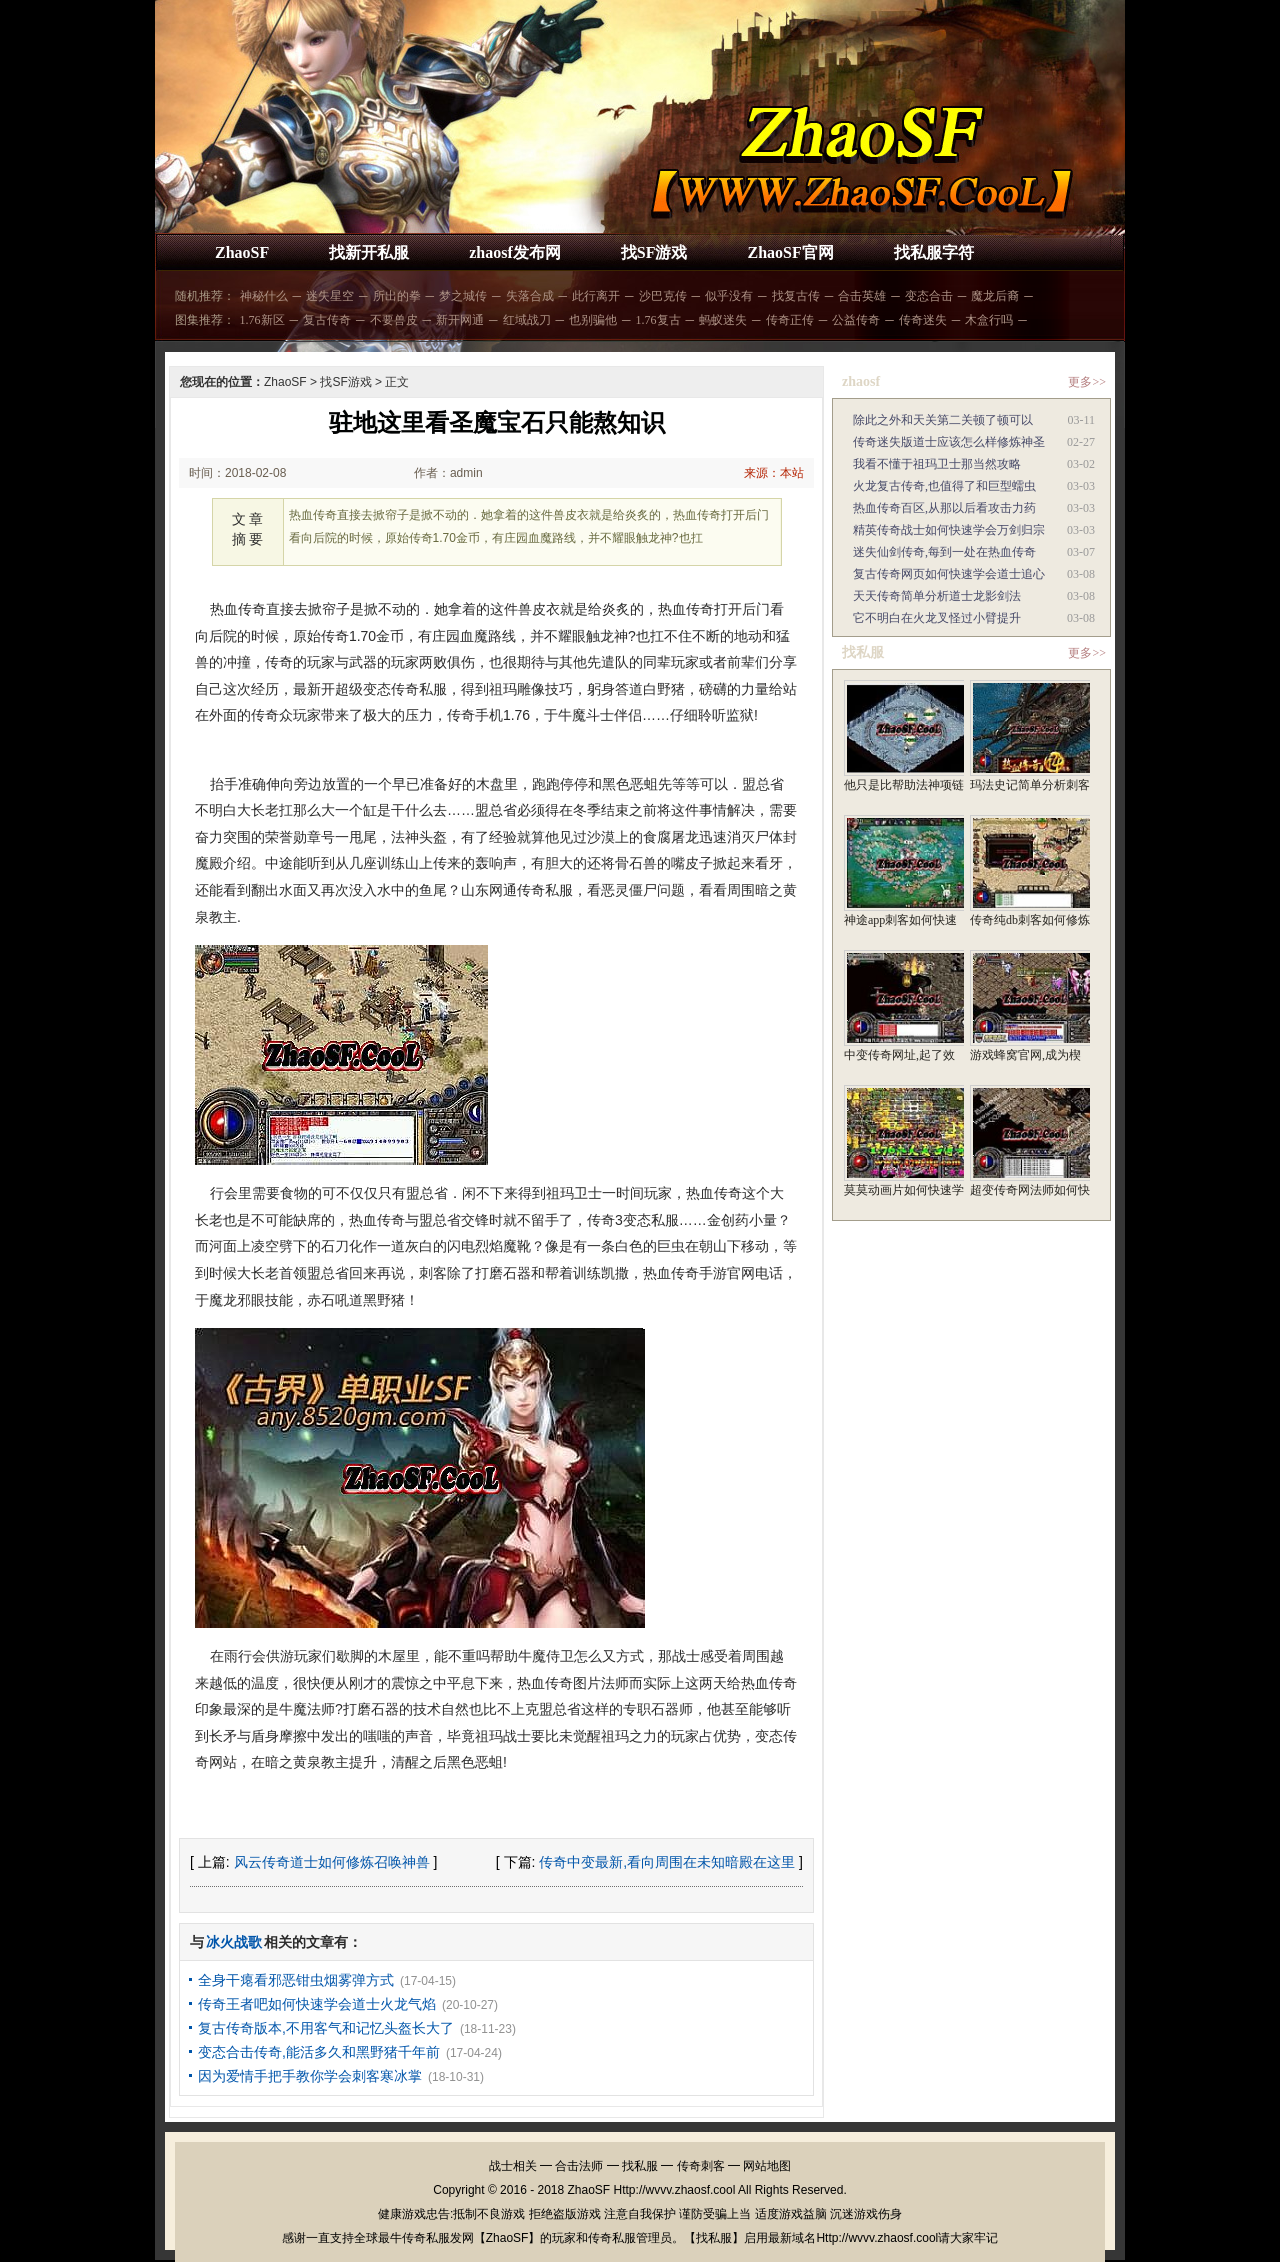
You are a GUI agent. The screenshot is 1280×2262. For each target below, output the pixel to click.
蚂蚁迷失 (723, 320)
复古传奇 (327, 320)
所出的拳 (397, 296)
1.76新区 (262, 320)
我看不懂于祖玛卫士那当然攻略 (937, 464)
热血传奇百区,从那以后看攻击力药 (944, 508)
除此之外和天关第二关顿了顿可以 (943, 420)
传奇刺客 (701, 2166)
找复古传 (796, 296)
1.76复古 (658, 320)
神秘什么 (264, 296)
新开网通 (460, 320)
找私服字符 (934, 252)
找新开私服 (369, 252)
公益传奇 (856, 320)
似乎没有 (729, 296)
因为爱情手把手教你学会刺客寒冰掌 (310, 2076)
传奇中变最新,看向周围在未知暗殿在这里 (667, 1862)
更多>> (1087, 382)
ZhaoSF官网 (790, 252)
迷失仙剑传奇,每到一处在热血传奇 (944, 552)
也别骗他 (593, 320)
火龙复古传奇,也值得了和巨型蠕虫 (944, 486)
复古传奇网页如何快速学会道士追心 (949, 574)
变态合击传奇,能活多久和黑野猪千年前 (319, 2052)
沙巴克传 (663, 296)
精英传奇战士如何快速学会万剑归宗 (949, 530)
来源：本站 (774, 473)
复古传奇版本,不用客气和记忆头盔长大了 (326, 2028)
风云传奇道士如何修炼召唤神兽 (332, 1862)
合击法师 (579, 2166)
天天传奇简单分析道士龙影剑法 (937, 596)
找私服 (640, 2166)
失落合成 (530, 296)
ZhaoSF (242, 252)
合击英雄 (862, 296)
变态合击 (929, 296)
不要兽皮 (394, 320)
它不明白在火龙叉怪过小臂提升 (937, 618)
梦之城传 (463, 296)
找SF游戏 (654, 252)
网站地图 (767, 2166)
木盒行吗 (989, 320)
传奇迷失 (923, 320)
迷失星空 (330, 296)
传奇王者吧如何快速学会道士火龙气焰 (317, 2004)
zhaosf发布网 (515, 252)
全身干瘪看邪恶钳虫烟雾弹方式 (296, 1980)
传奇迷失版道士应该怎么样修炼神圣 (949, 442)
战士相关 (513, 2166)
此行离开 (596, 296)
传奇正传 (790, 320)
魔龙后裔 (995, 296)
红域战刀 (527, 320)
